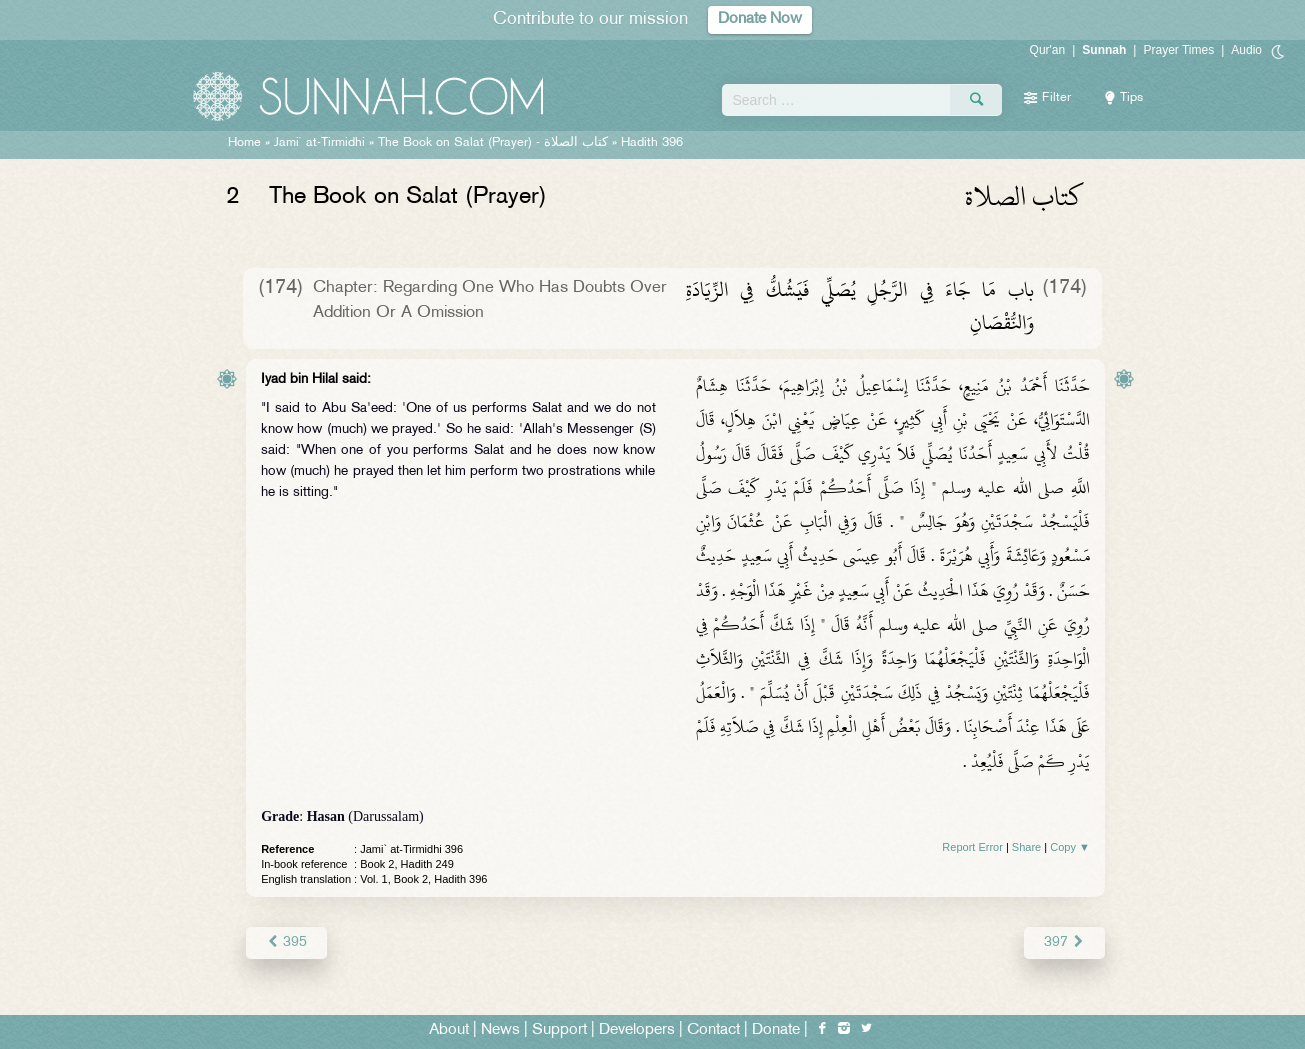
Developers (637, 1030)
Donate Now (760, 19)
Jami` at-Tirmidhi (319, 143)
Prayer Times (1178, 50)
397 (1064, 942)
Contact (713, 1030)
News (500, 1030)
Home (244, 143)
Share (1026, 847)
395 (286, 942)
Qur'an (1048, 50)
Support (559, 1030)
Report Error (972, 847)
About (449, 1030)
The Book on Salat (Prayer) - (493, 143)
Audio (1246, 50)
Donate (776, 1030)
